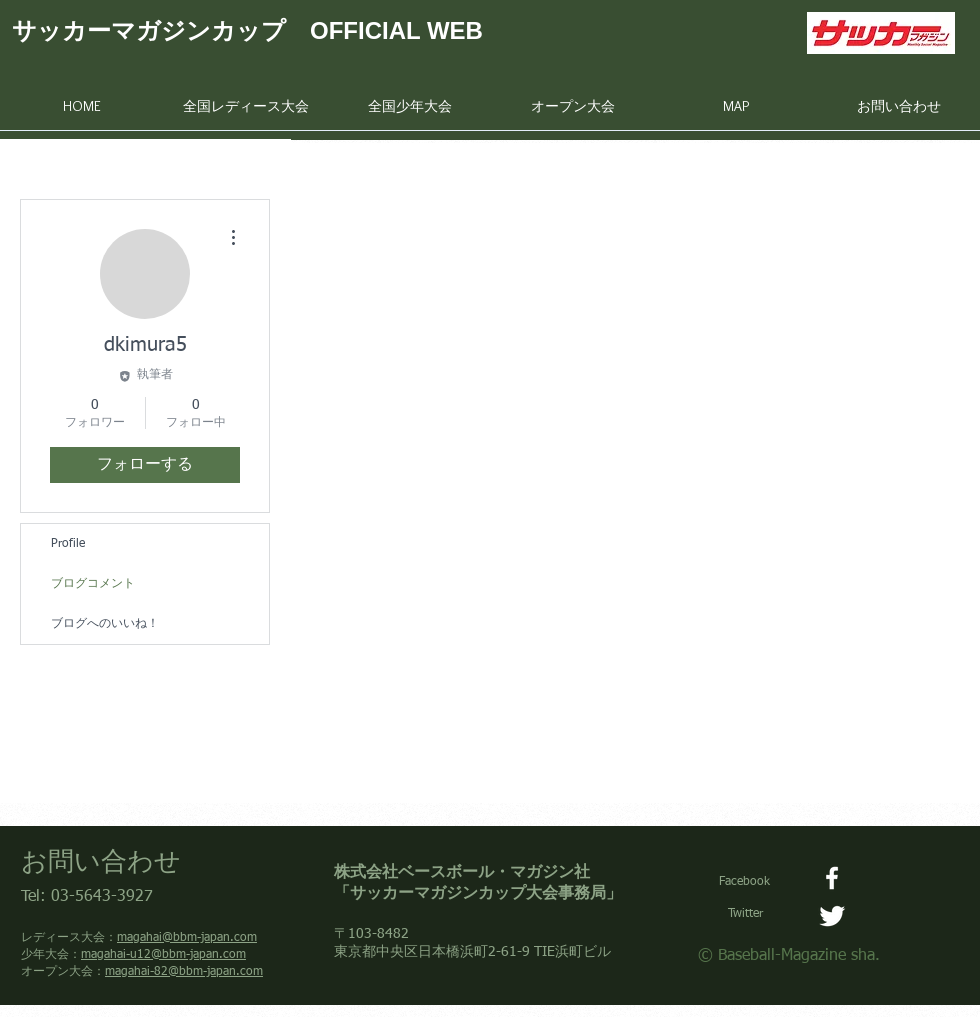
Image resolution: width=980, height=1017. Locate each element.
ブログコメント (93, 584)
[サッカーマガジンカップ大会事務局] (832, 916)
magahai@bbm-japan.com (187, 938)
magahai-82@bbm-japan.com (184, 972)
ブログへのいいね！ (105, 624)
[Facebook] (832, 878)
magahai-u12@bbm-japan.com (163, 955)
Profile (68, 544)
